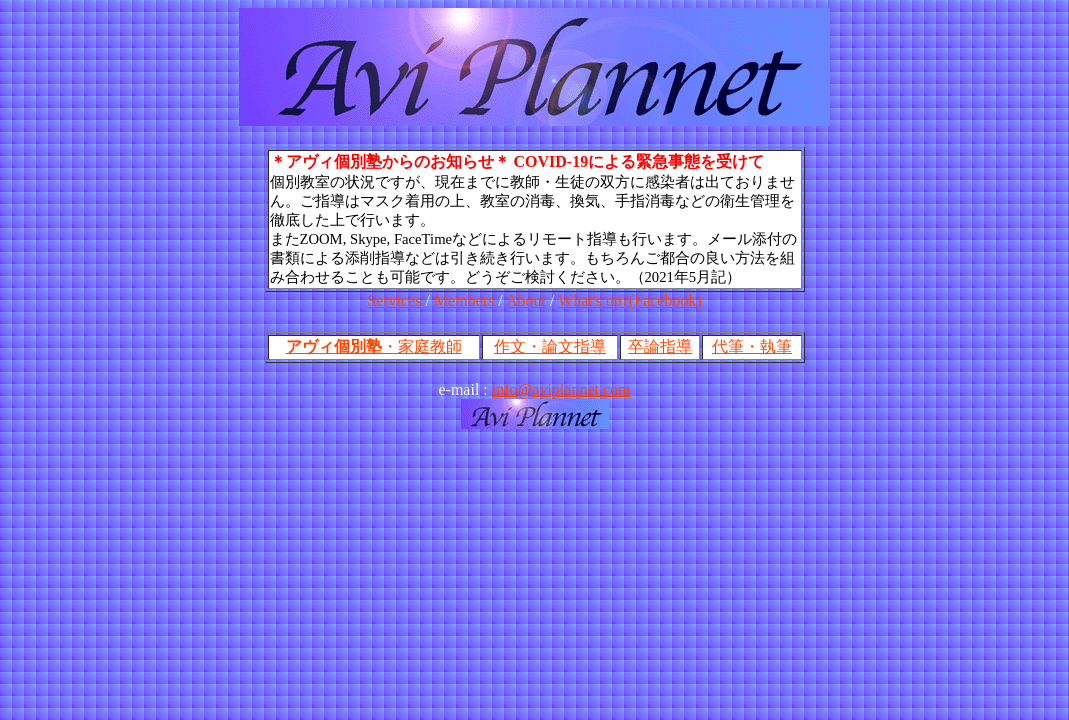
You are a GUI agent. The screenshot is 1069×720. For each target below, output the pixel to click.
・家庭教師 (374, 346)
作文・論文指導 (550, 346)
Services (394, 300)
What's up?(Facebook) (630, 300)
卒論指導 (660, 346)
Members (464, 300)
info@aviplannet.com (561, 389)
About (526, 300)
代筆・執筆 (752, 346)
